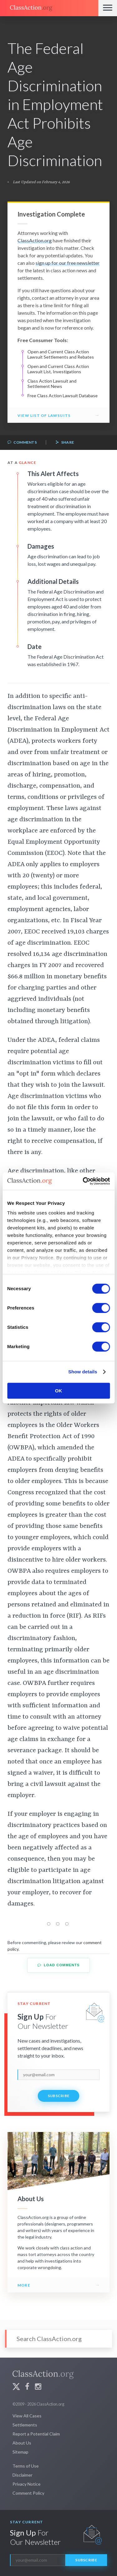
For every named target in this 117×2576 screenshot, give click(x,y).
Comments (22, 442)
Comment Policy (28, 2493)
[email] (58, 2074)
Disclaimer (22, 2475)
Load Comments (58, 1965)
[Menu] (107, 8)
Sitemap (20, 2451)
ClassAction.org (34, 240)
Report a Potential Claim (36, 2433)
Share (64, 442)
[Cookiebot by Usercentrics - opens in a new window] (83, 1181)
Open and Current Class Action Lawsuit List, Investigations (58, 369)
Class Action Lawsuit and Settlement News (51, 383)
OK (58, 1390)
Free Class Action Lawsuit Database (62, 395)
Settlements (24, 2424)
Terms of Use (25, 2466)
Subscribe (59, 2095)
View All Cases (26, 2415)
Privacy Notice (26, 2484)
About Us (21, 2442)
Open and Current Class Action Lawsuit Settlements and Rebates (60, 354)
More (23, 2285)
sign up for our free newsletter (68, 263)
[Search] (58, 2339)
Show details (82, 1371)
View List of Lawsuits (44, 415)
